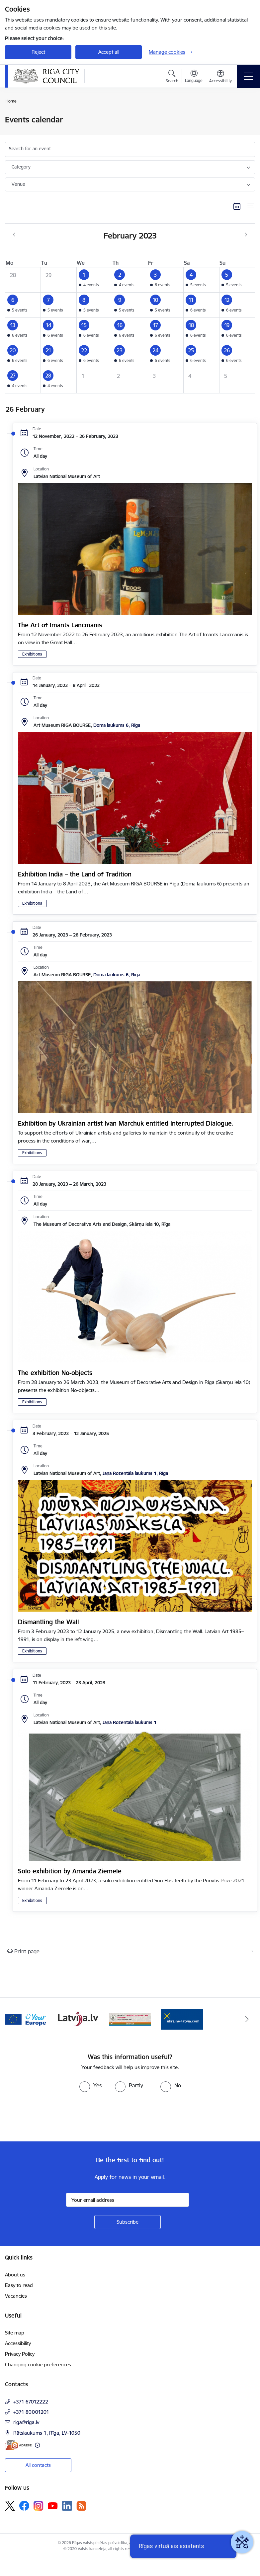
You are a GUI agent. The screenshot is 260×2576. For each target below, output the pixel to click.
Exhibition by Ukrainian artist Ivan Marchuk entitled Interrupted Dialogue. (126, 1123)
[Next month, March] (246, 235)
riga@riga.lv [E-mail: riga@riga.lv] (26, 2422)
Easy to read (19, 2285)
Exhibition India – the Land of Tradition (74, 874)
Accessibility (18, 2343)
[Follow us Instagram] (38, 2506)
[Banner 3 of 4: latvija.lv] (78, 2019)
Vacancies (16, 2296)
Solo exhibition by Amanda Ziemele (70, 1871)
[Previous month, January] (14, 235)
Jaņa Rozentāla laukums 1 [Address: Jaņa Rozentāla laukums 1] (129, 1722)
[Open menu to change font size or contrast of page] (220, 77)
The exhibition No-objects (55, 1373)
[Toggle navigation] (248, 76)
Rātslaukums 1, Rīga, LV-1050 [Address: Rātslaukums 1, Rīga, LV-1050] (46, 2433)
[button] (94, 279)
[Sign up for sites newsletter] (127, 2222)
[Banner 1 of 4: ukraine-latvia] (182, 2019)
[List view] (251, 206)
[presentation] (55, 2117)
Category (21, 167)
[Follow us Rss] (81, 2506)
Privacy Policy (20, 2354)
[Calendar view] (237, 206)
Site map (14, 2333)
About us (15, 2274)
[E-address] (18, 2445)
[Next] (247, 2019)
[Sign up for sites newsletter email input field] (127, 2200)
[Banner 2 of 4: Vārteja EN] (26, 2019)
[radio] (90, 2085)
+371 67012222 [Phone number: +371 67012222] (30, 2402)
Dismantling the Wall (48, 1622)
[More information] (37, 2445)
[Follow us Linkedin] (67, 2506)
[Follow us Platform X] (10, 2506)
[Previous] (13, 2019)
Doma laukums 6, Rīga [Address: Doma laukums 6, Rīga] (116, 725)
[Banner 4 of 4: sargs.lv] (130, 2019)
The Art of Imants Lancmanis (60, 625)
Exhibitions (32, 654)
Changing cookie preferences (38, 2364)
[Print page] (130, 1951)
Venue (18, 184)
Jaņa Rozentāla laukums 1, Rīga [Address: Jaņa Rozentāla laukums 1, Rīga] (135, 1473)
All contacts (38, 2465)
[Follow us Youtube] (53, 2505)
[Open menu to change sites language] (194, 77)
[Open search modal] (172, 77)
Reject (38, 52)
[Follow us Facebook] (24, 2506)
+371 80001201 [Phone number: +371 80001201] (31, 2412)
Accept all (108, 52)
